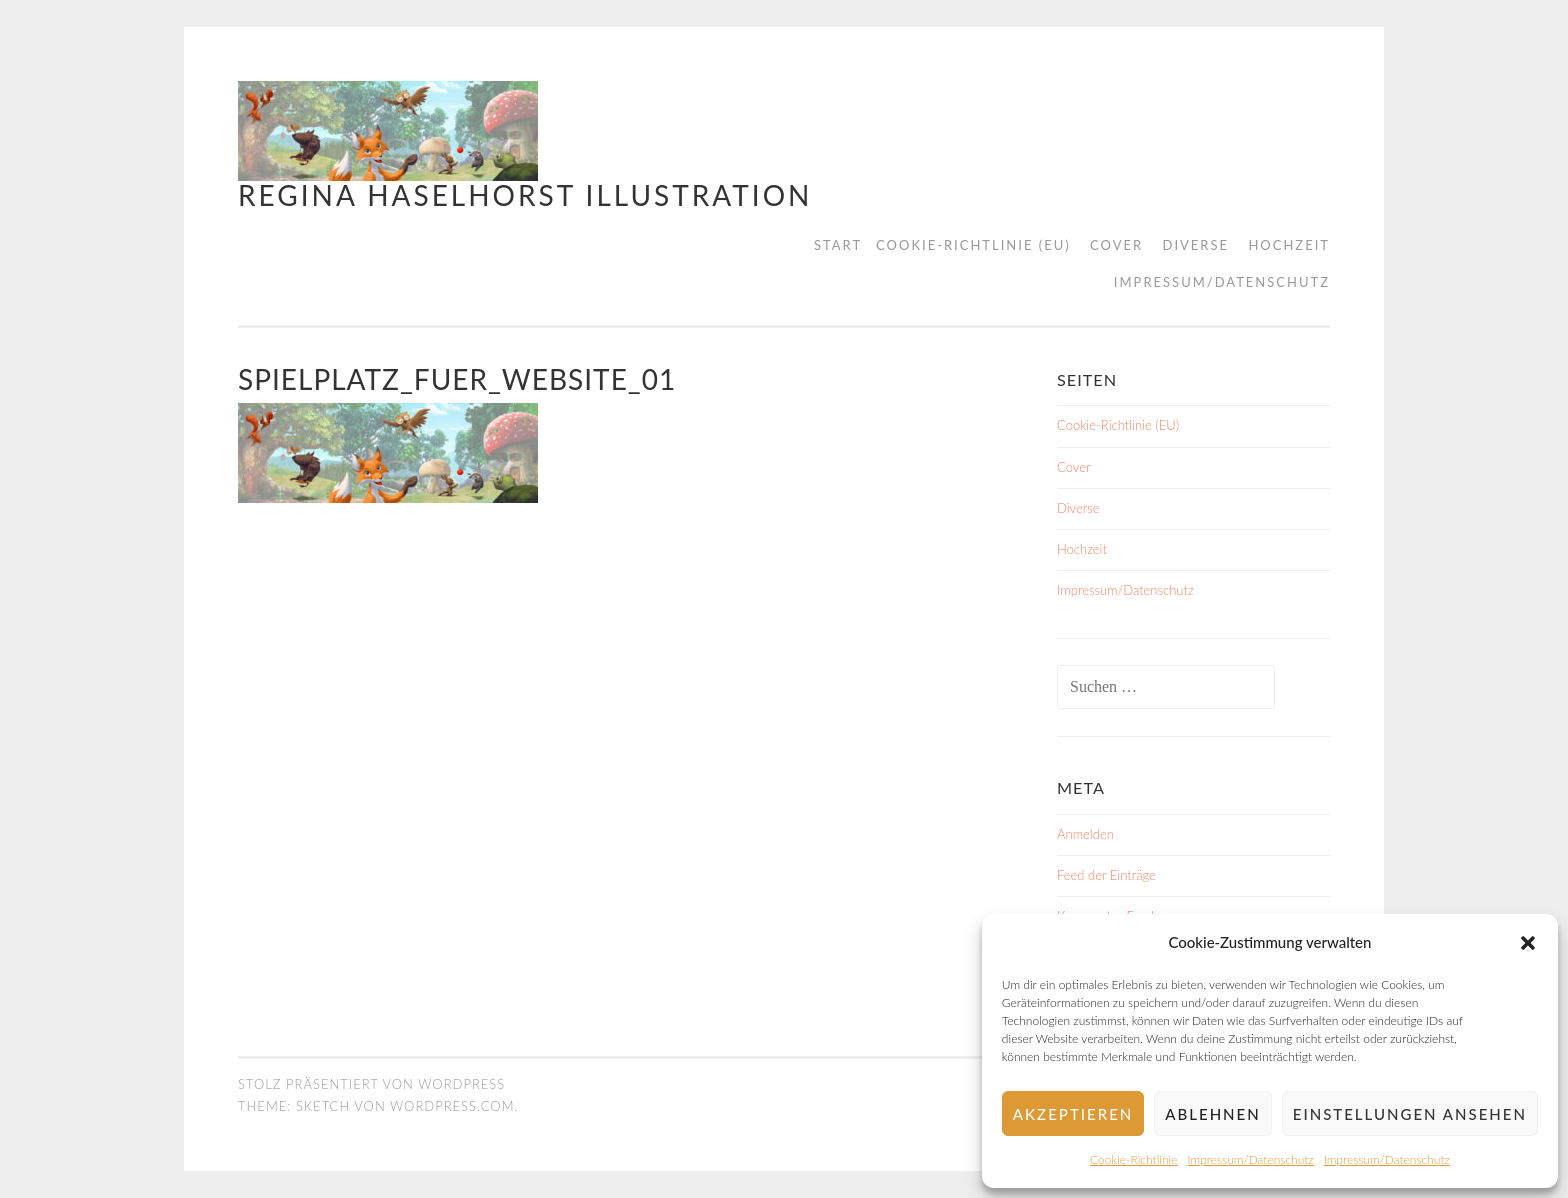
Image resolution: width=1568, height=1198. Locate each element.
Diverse (1196, 245)
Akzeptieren (1073, 1114)
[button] (1528, 943)
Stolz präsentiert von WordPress (371, 1084)
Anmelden (1085, 834)
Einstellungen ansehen (1410, 1114)
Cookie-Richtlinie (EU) (973, 245)
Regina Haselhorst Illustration (525, 195)
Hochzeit (1289, 245)
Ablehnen (1212, 1114)
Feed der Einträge (1106, 875)
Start (838, 245)
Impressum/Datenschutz (1251, 1159)
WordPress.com (452, 1106)
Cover (1116, 245)
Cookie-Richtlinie (1133, 1159)
